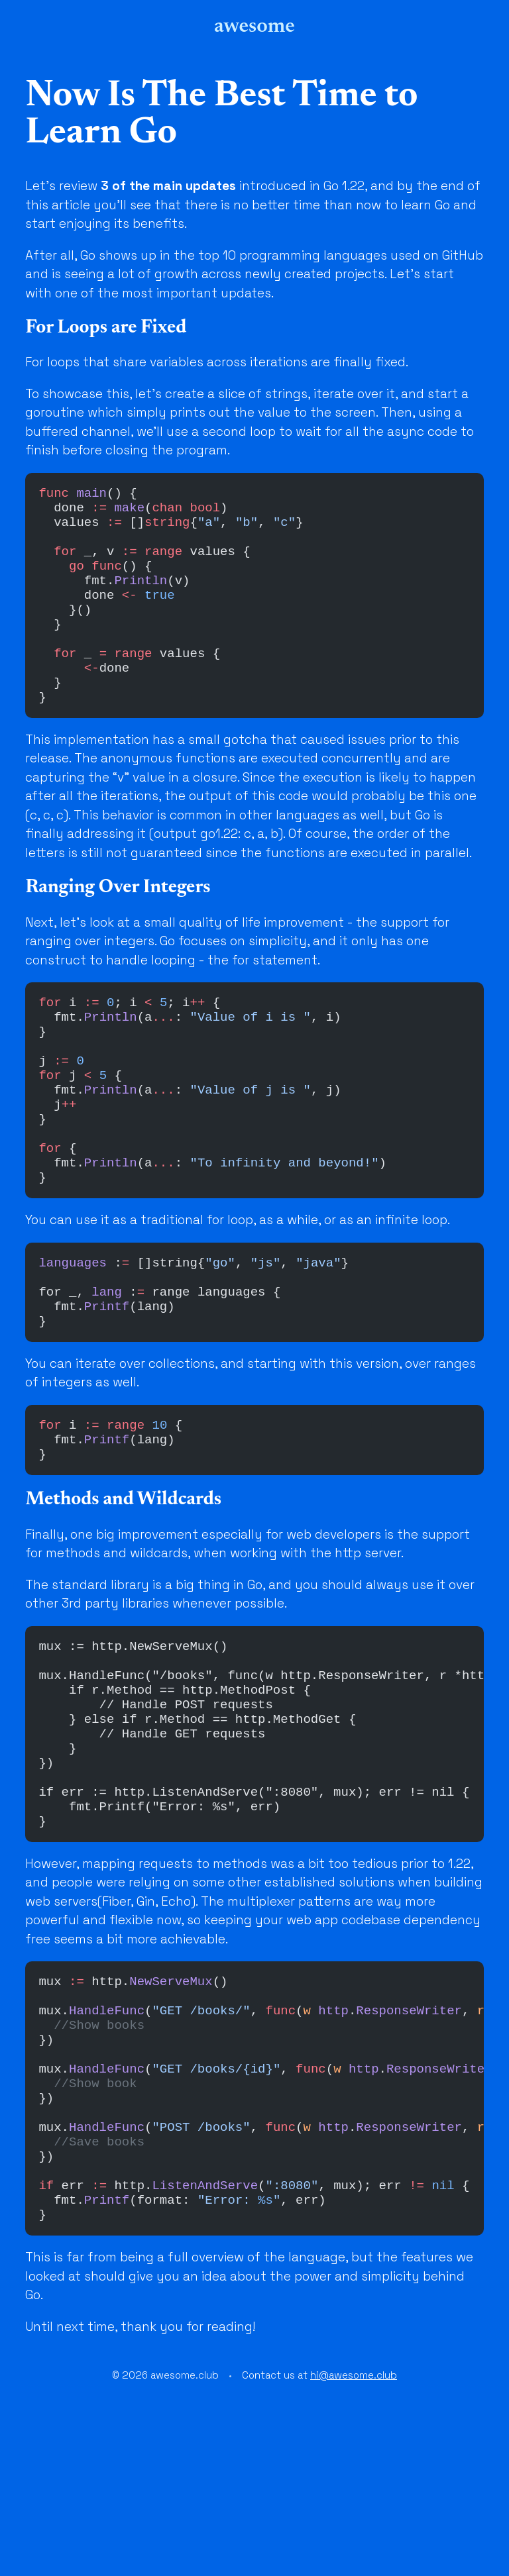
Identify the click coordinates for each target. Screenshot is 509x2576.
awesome (254, 26)
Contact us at (319, 2550)
